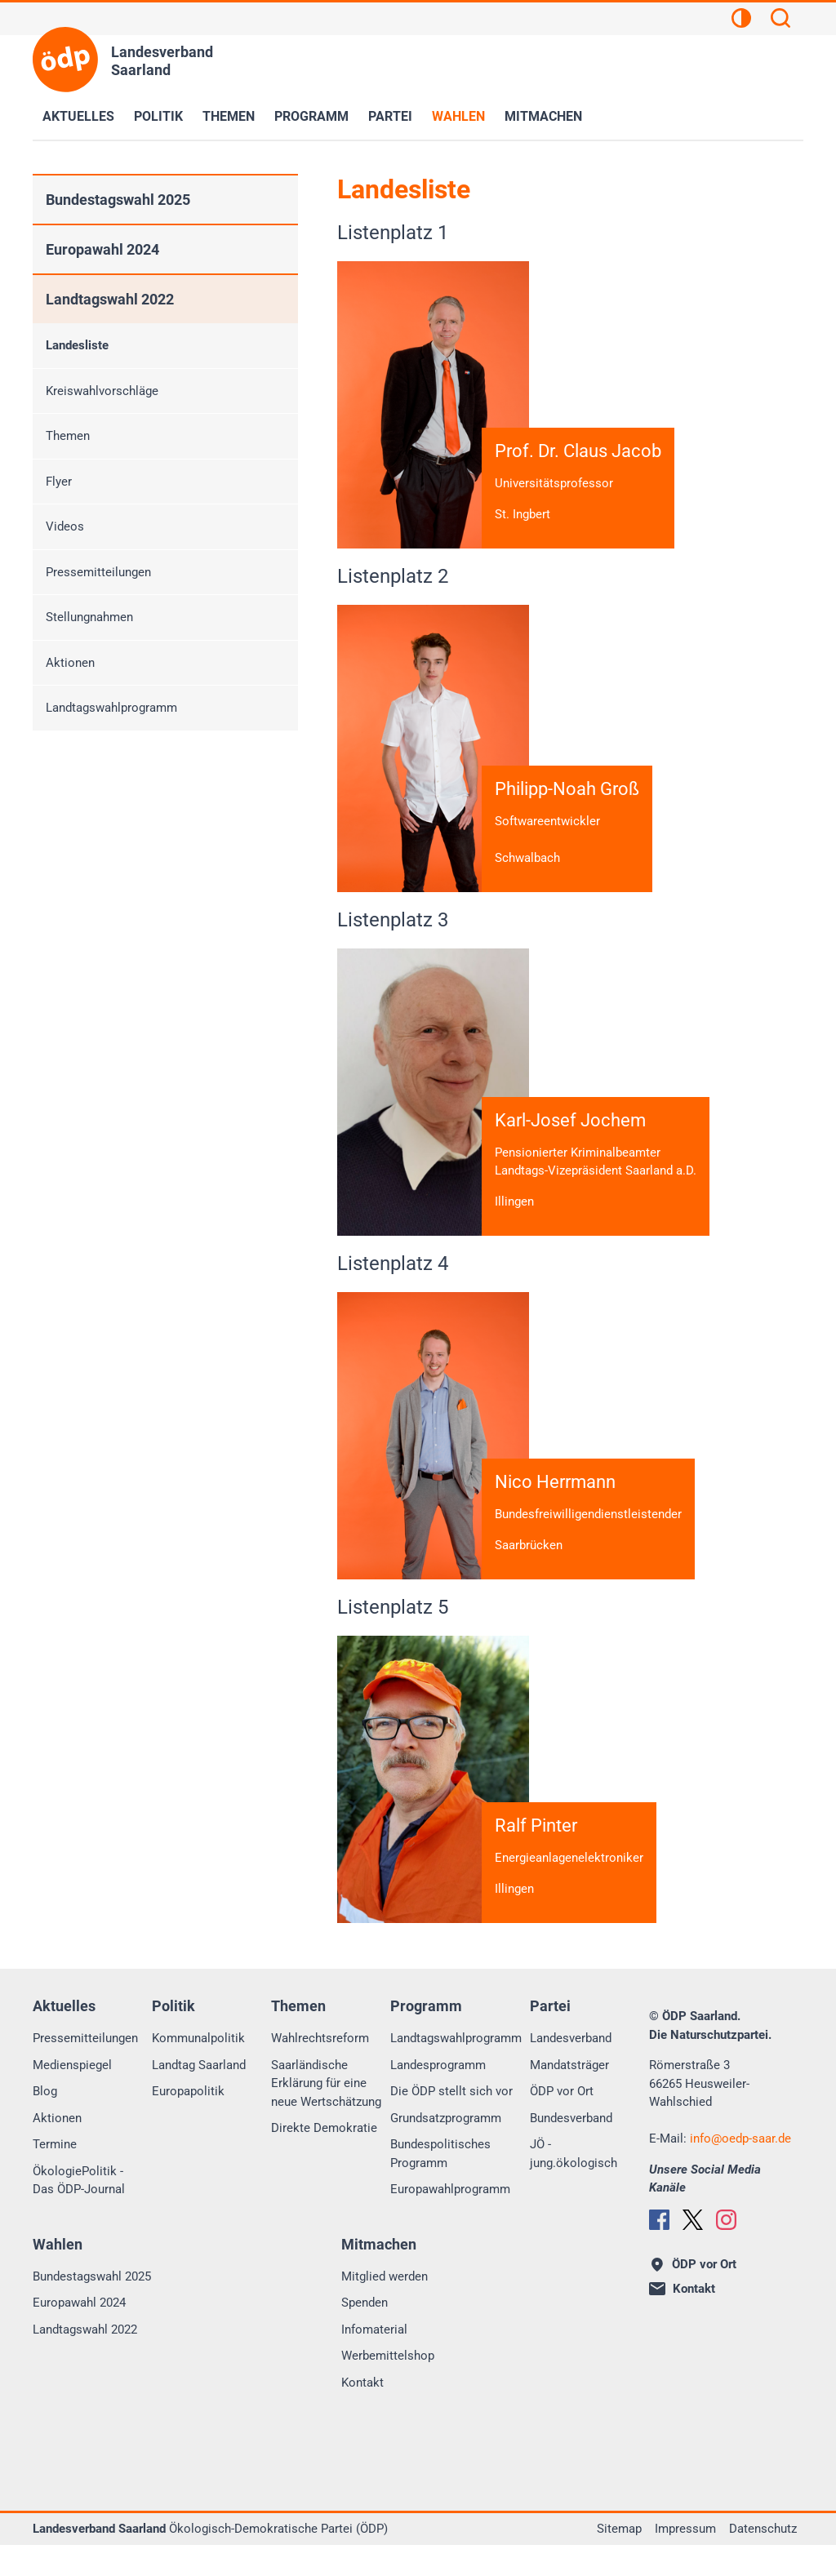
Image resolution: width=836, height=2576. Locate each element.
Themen (228, 116)
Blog (45, 2122)
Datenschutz (763, 2559)
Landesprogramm (438, 2096)
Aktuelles (78, 116)
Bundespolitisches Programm (440, 2184)
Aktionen (70, 662)
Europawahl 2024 (102, 249)
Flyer (59, 481)
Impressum (685, 2559)
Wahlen (458, 116)
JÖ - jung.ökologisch (573, 2184)
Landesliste (77, 345)
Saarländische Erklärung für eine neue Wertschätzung (326, 2114)
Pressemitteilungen (98, 572)
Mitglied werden (384, 2307)
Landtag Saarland (199, 2096)
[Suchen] (780, 20)
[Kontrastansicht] (741, 20)
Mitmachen (543, 116)
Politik (158, 116)
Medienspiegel (72, 2096)
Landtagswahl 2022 (110, 299)
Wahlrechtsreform (320, 2069)
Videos (65, 526)
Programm (311, 116)
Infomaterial (374, 2360)
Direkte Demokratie (324, 2159)
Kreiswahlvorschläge (102, 391)
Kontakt (362, 2413)
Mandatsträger (569, 2096)
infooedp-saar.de (740, 2169)
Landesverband (570, 2069)
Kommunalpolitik (198, 2069)
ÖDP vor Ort (562, 2122)
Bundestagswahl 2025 (118, 199)
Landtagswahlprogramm (111, 707)
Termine (55, 2175)
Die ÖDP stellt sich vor (451, 2122)
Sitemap (619, 2559)
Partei (390, 116)
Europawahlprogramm (450, 2220)
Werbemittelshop (387, 2386)
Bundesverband (571, 2149)
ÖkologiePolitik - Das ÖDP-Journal (79, 2211)
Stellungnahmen (89, 617)
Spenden (364, 2333)
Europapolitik (188, 2122)
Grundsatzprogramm (445, 2149)
